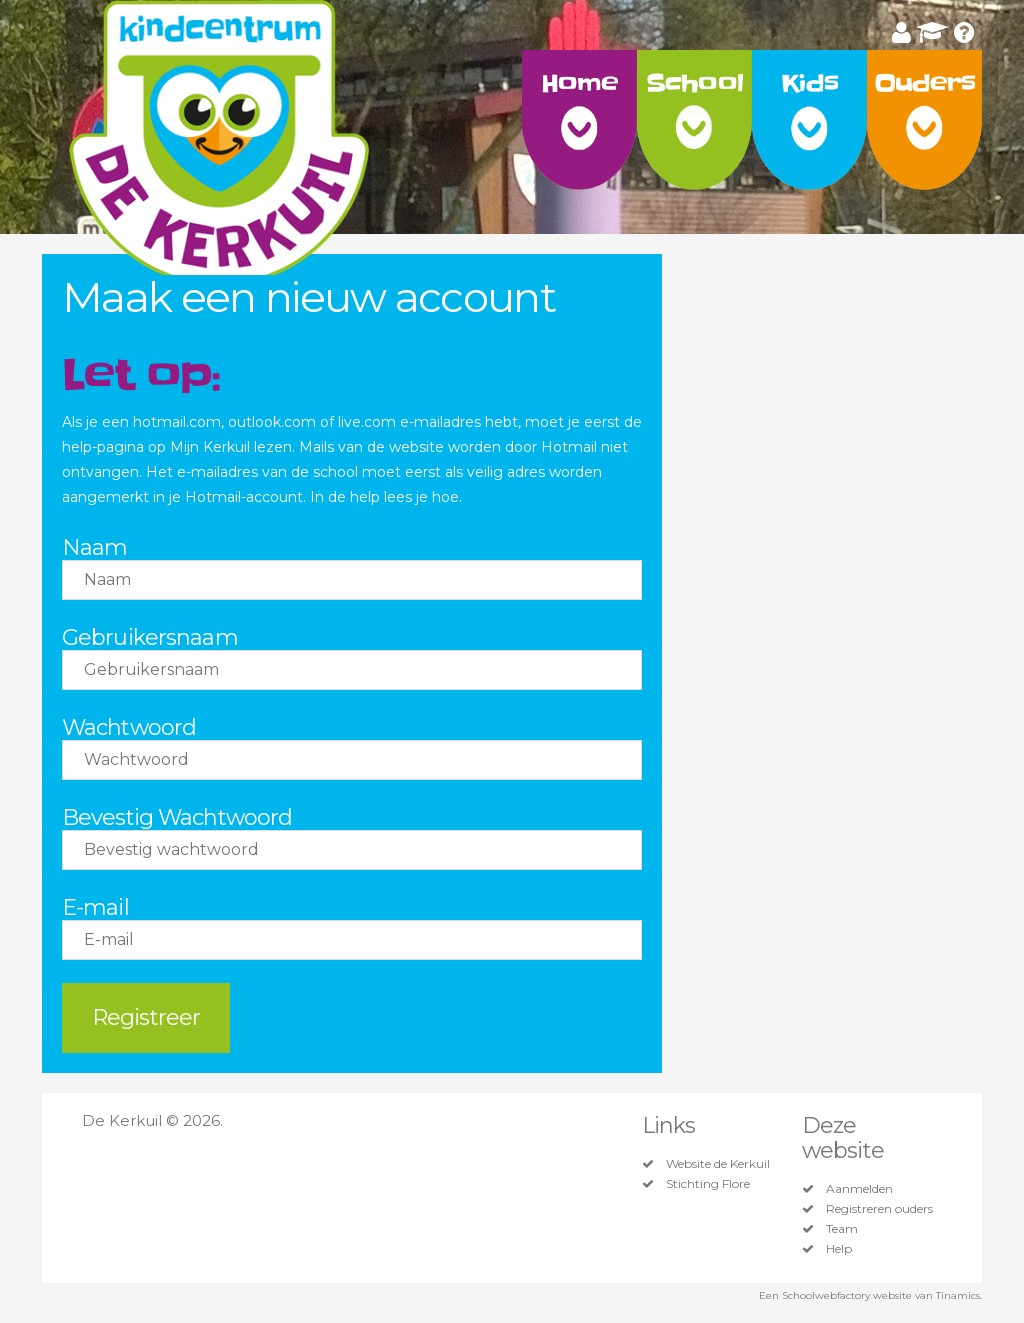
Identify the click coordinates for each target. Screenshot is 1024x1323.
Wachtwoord (129, 727)
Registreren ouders (879, 1209)
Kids (809, 83)
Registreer (146, 1017)
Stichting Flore (708, 1184)
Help (839, 1249)
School (694, 83)
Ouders (925, 83)
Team (842, 1229)
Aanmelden (859, 1189)
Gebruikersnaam (150, 637)
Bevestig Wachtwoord (177, 817)
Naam (94, 547)
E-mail (95, 907)
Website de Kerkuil (718, 1164)
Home (579, 83)
